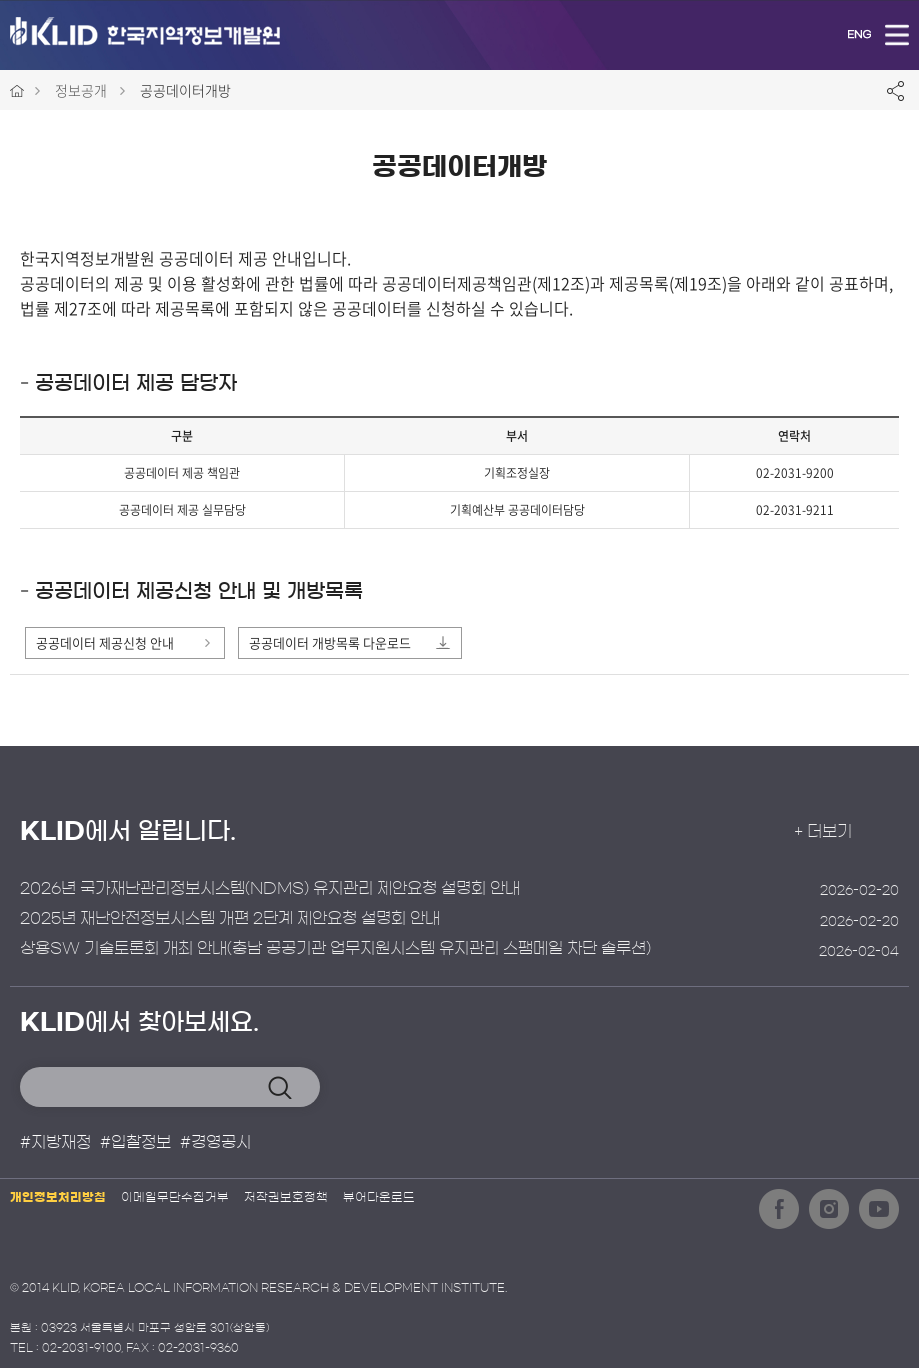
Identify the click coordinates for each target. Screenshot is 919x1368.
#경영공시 (215, 1142)
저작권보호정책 (286, 1197)
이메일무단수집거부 (175, 1197)
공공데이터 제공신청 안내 (105, 642)
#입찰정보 (135, 1142)
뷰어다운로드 (379, 1197)
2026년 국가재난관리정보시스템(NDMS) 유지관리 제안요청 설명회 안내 (270, 888)
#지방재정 (55, 1142)
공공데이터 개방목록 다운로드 (330, 642)
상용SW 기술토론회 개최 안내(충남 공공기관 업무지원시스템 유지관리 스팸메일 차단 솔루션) (335, 949)
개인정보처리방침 (58, 1197)
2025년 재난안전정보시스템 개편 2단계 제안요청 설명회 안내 (230, 919)
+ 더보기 (840, 832)
